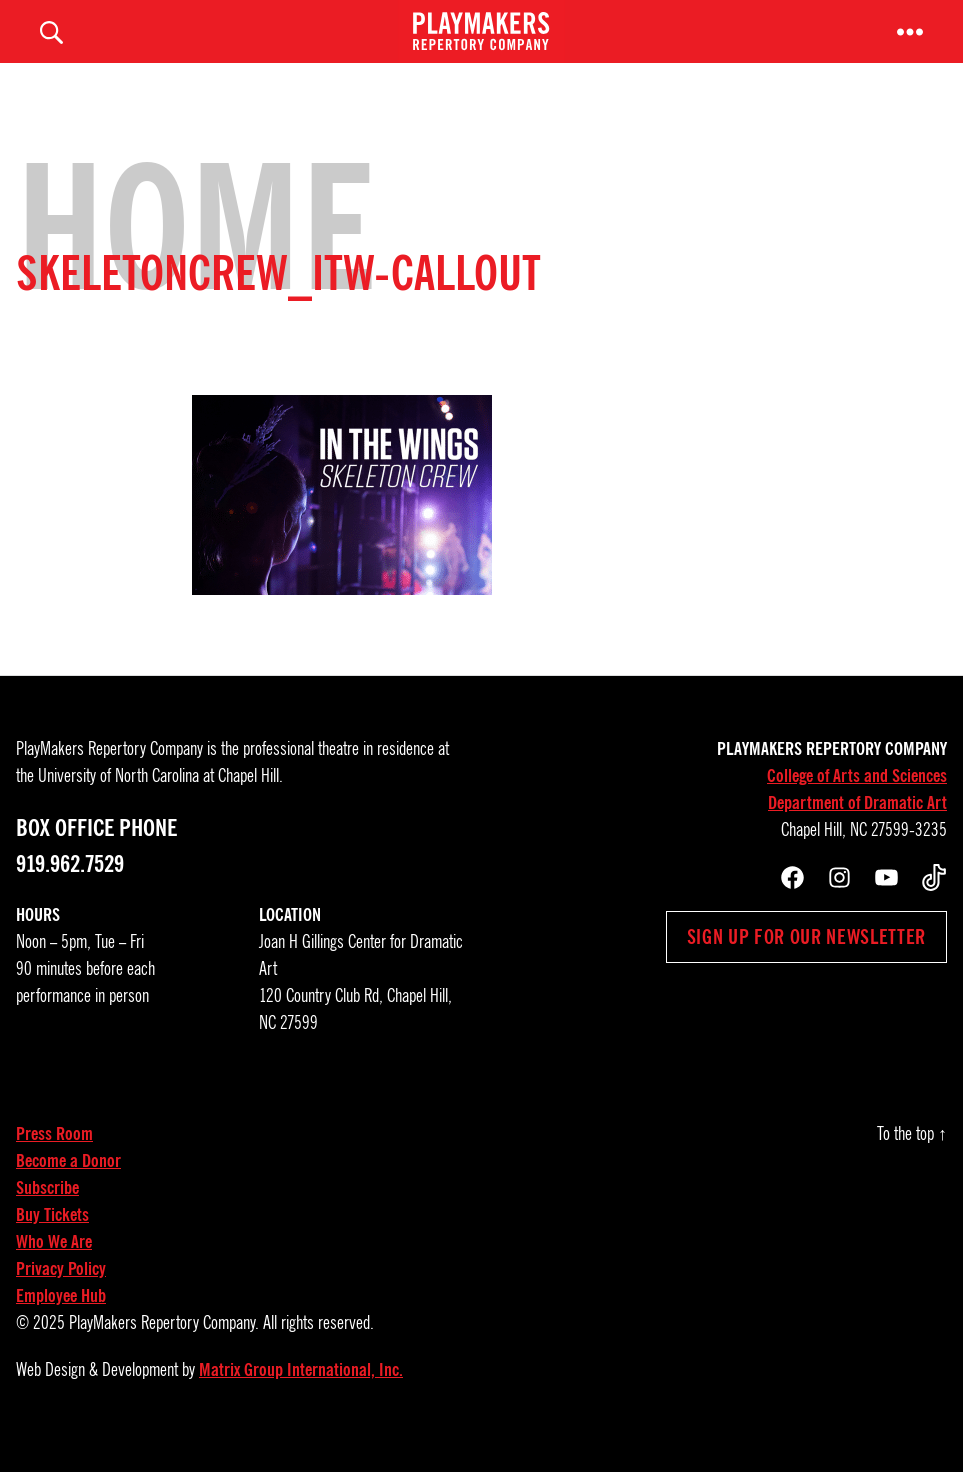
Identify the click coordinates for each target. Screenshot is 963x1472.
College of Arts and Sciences (857, 803)
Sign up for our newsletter (806, 964)
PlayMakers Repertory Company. (164, 1350)
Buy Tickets (52, 1242)
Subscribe (47, 1215)
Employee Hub (61, 1323)
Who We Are (54, 1269)
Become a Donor (68, 1188)
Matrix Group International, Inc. (301, 1397)
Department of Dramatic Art (857, 830)
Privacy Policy (61, 1296)
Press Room (54, 1161)
